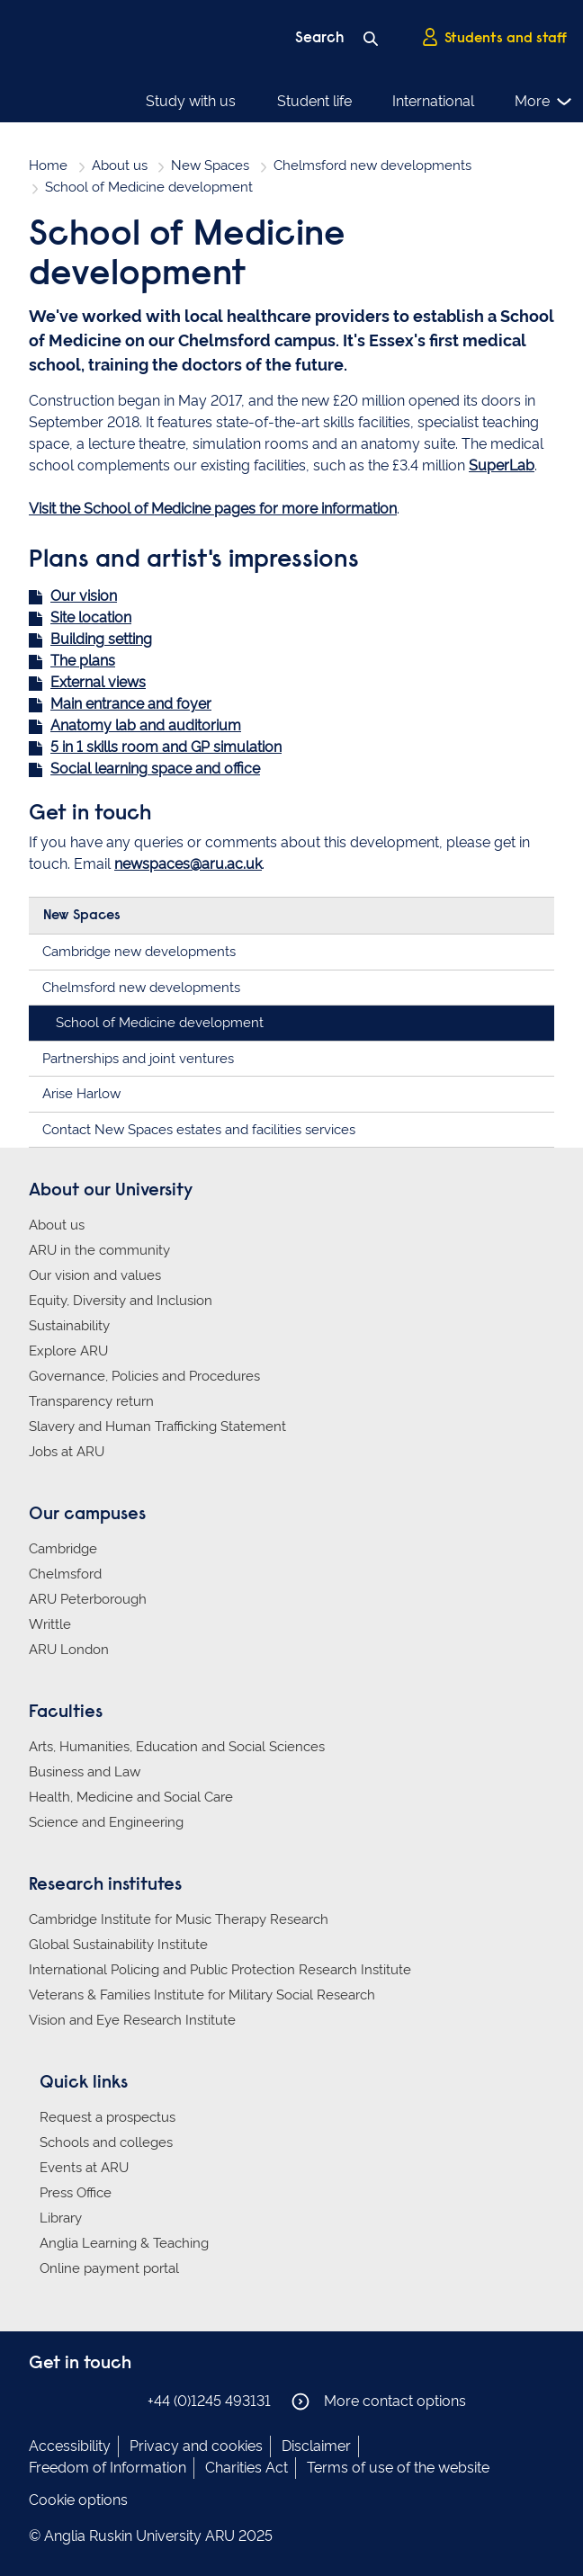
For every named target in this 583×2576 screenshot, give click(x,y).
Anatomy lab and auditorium (145, 725)
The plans (82, 660)
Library (61, 2218)
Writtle (50, 1624)
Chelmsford (65, 1574)
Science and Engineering (106, 1822)
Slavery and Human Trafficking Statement (157, 1426)
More (544, 102)
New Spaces (210, 165)
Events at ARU (84, 2168)
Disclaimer (316, 2446)
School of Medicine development (160, 1023)
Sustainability (69, 1326)
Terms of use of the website (398, 2467)
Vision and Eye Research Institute (132, 2020)
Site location (90, 617)
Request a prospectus (107, 2117)
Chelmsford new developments (372, 165)
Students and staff (494, 37)
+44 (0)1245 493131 (209, 2401)
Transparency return (91, 1401)
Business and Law (84, 1772)
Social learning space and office (155, 768)
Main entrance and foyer (130, 703)
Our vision (83, 595)
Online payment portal (109, 2268)
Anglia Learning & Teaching (124, 2243)
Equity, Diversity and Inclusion (120, 1300)
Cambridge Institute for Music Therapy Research (178, 1919)
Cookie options (78, 2500)
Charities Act (246, 2467)
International (433, 101)
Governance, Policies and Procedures (144, 1376)
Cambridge (63, 1549)
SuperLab (501, 465)
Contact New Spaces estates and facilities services (198, 1130)
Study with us (191, 101)
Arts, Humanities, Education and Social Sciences (177, 1747)
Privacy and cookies (196, 2446)
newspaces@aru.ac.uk (188, 863)
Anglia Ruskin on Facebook (40, 2400)
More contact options (379, 2402)
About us (120, 165)
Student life (314, 101)
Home (48, 165)
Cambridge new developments (139, 952)
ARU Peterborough (88, 1599)
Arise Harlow (81, 1094)
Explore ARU (68, 1351)
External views (98, 682)
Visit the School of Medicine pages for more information (213, 508)
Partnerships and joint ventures (138, 1059)
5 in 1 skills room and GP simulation (166, 747)
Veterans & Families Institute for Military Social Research (202, 1995)
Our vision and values (95, 1275)
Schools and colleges (106, 2142)
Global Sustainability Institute (118, 1944)
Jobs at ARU (66, 1452)
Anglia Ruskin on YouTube (121, 2400)
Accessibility (70, 2446)
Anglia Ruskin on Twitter (94, 2400)
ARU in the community (99, 1250)
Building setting (101, 639)
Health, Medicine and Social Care (131, 1797)
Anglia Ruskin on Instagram (67, 2400)
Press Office (76, 2193)
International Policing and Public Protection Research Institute (220, 1970)
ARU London (69, 1649)
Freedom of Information (107, 2467)
